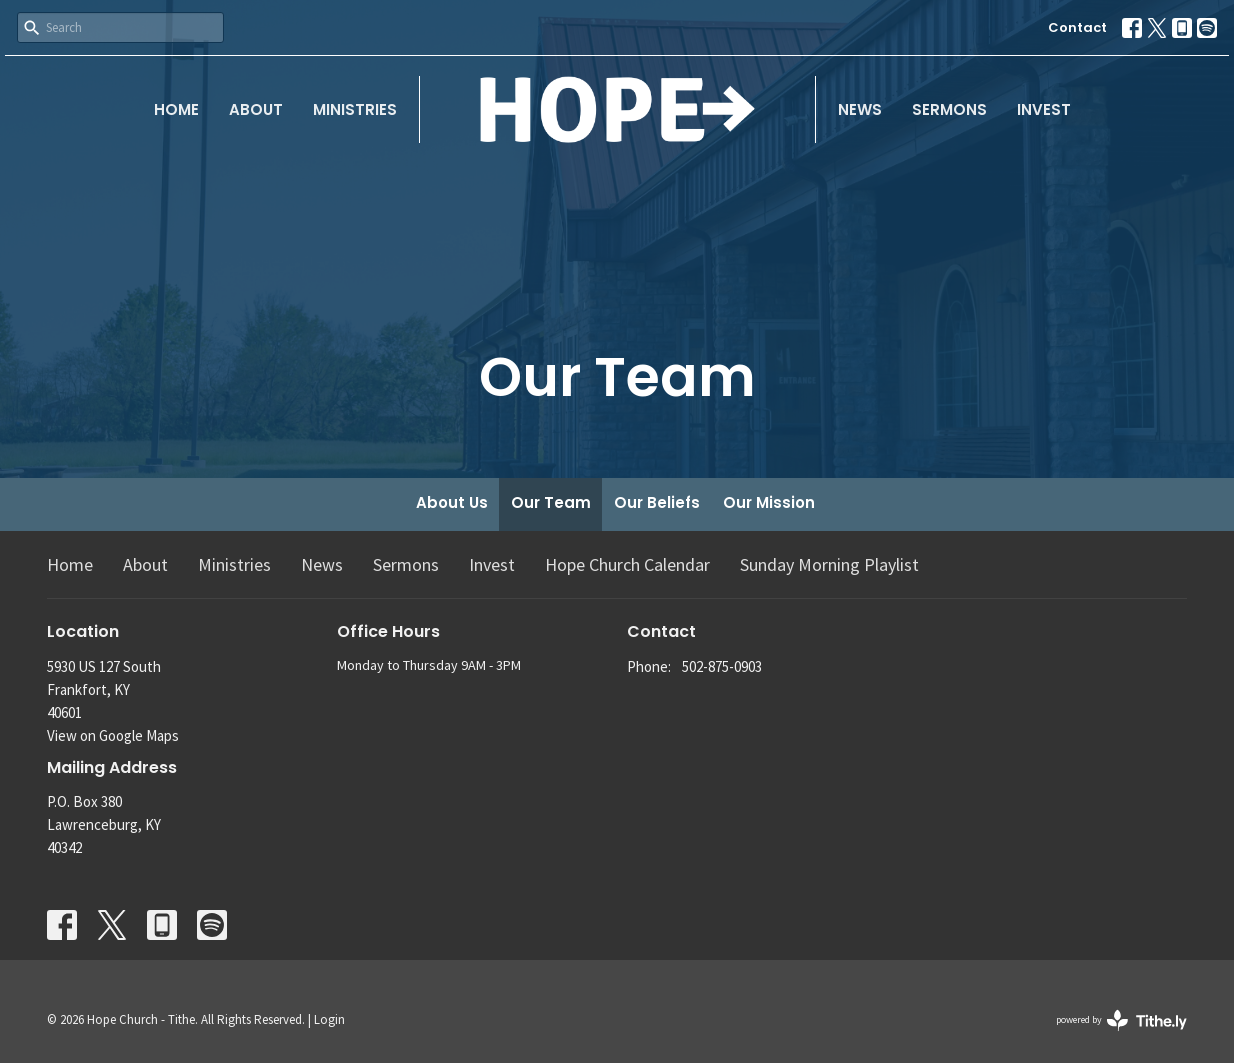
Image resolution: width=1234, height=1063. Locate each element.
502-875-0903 (722, 666)
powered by (1121, 1020)
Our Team (551, 502)
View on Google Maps (113, 735)
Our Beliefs (657, 502)
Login (329, 1019)
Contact (1077, 27)
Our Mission (769, 502)
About (256, 109)
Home (176, 109)
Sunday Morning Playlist (829, 564)
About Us (452, 502)
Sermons (949, 109)
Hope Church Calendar (627, 564)
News (860, 109)
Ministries (355, 109)
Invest (1044, 109)
